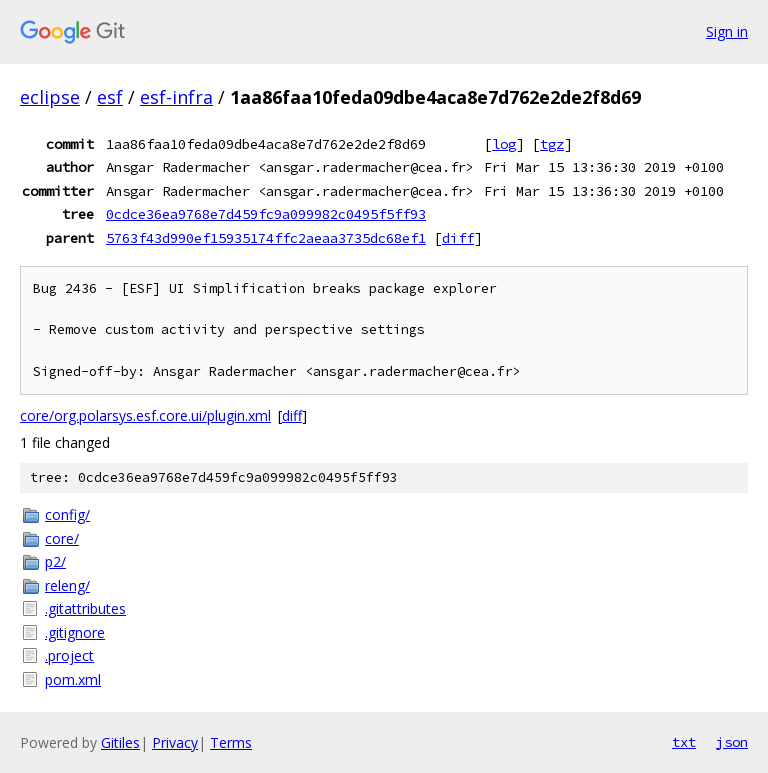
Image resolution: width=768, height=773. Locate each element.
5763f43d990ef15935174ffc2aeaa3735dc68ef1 (266, 238)
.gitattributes (85, 608)
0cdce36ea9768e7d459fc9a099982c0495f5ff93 (266, 214)
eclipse (50, 97)
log (504, 144)
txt (684, 742)
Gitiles (120, 742)
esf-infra (176, 97)
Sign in (727, 31)
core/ (62, 538)
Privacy (175, 742)
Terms (231, 742)
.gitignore (75, 632)
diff (458, 238)
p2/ (55, 561)
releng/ (67, 585)
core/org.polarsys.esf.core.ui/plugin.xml (145, 415)
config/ (67, 514)
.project (69, 655)
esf (110, 97)
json (732, 742)
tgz (552, 144)
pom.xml (73, 679)
